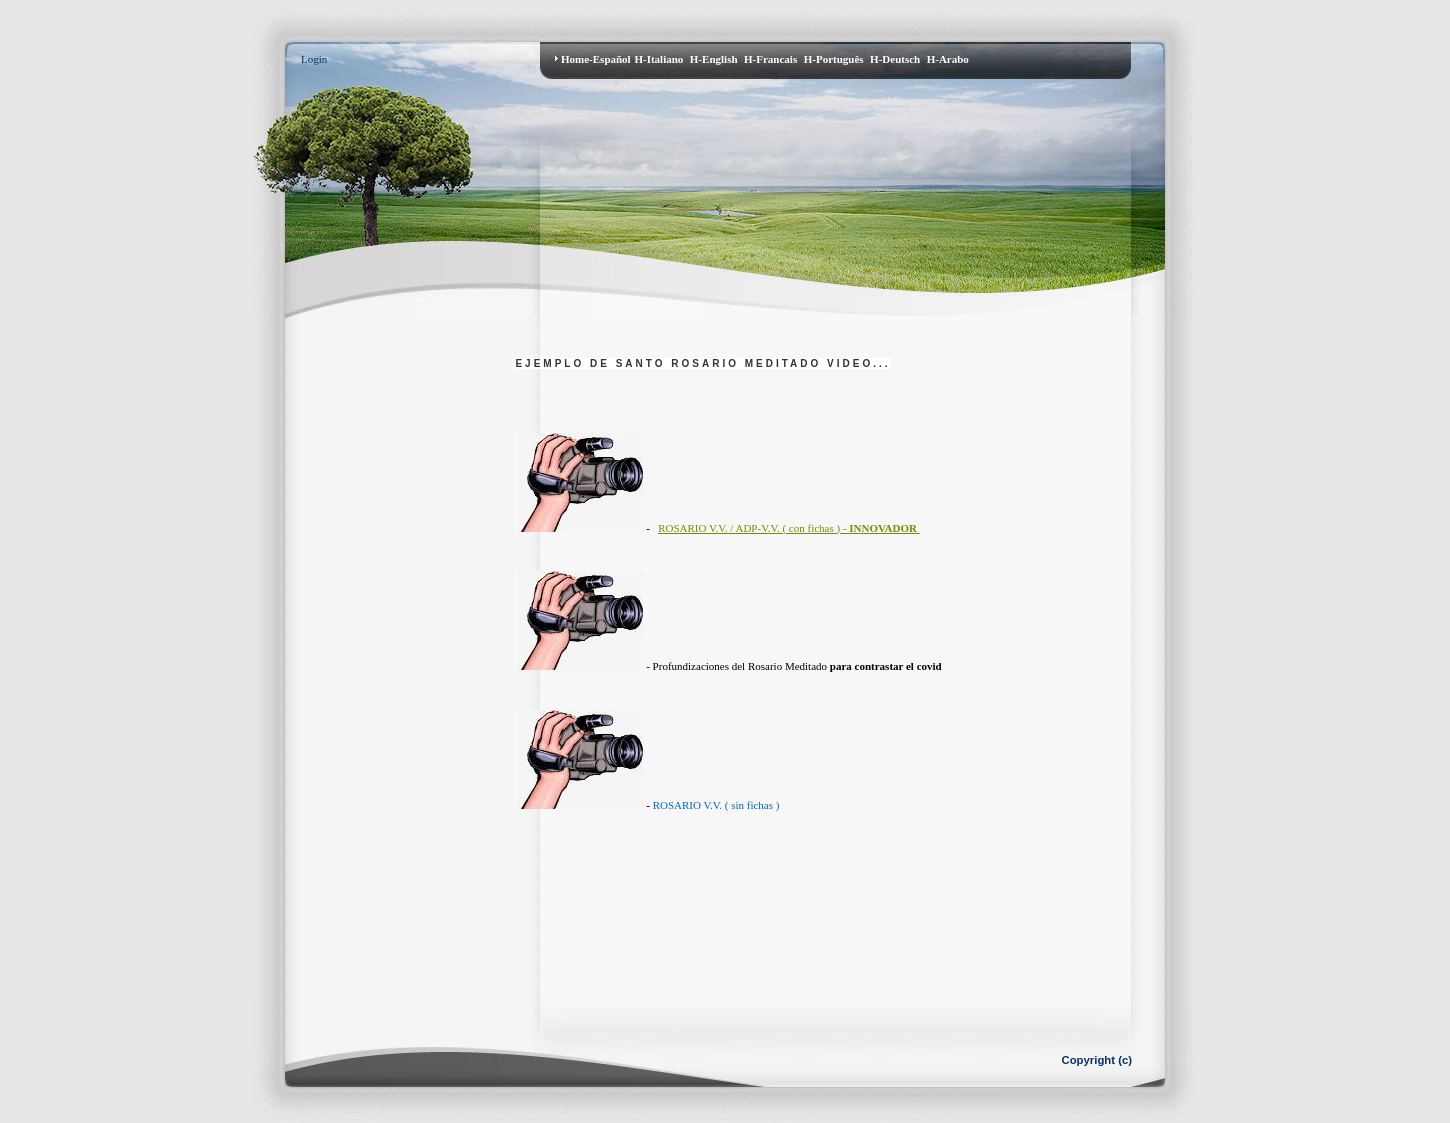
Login (314, 59)
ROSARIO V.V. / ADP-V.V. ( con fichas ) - (787, 528)
